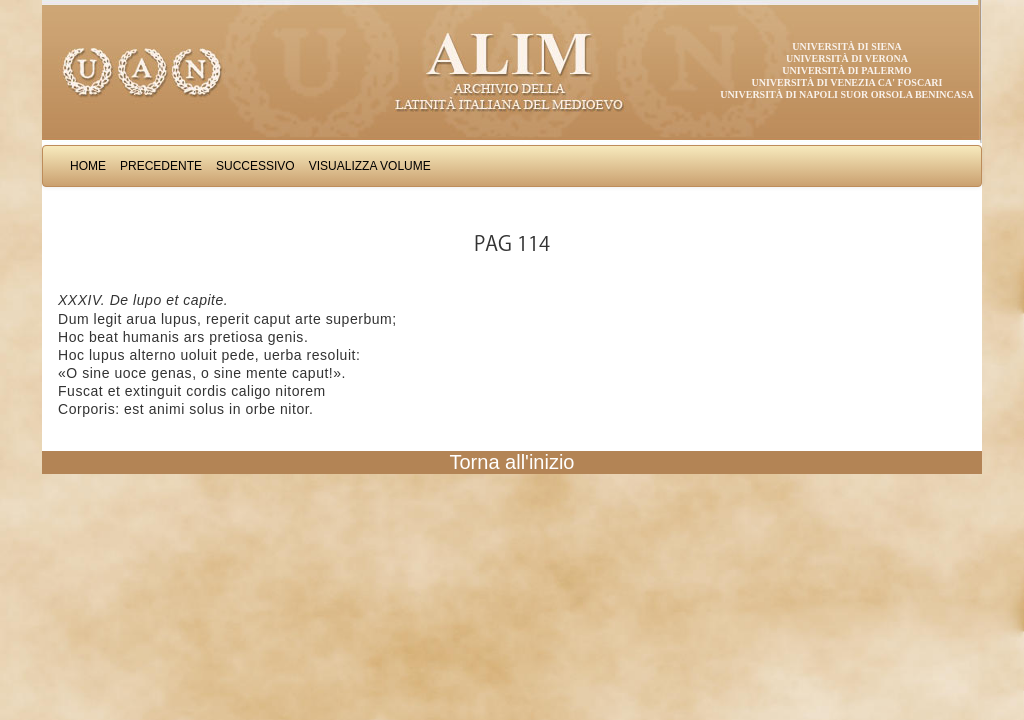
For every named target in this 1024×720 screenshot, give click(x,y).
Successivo (255, 166)
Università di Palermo (846, 70)
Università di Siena (846, 46)
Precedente (161, 166)
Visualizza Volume (370, 166)
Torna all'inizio (512, 462)
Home (88, 166)
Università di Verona (847, 58)
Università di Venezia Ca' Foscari (847, 82)
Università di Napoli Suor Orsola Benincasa (847, 94)
